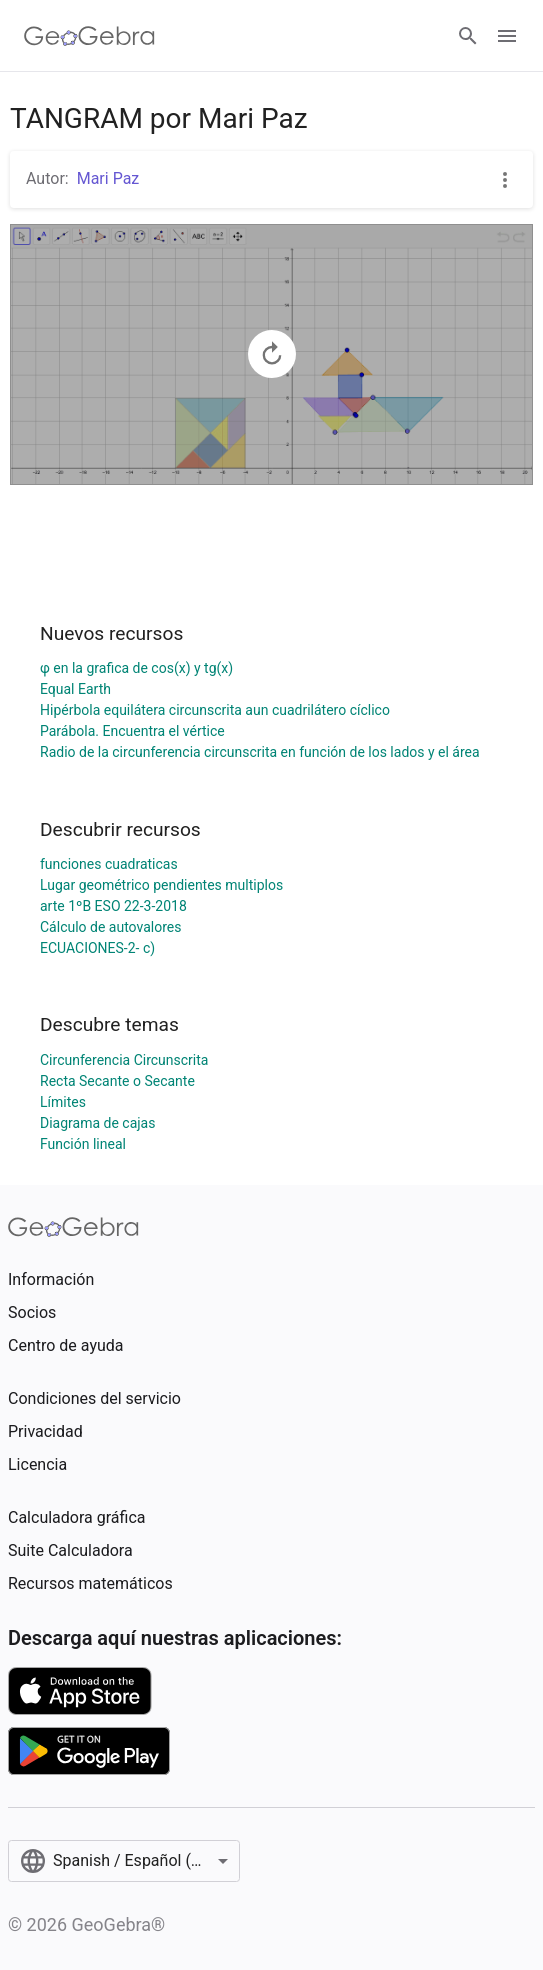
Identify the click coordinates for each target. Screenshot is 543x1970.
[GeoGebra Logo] (89, 36)
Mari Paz (108, 178)
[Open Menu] (507, 36)
